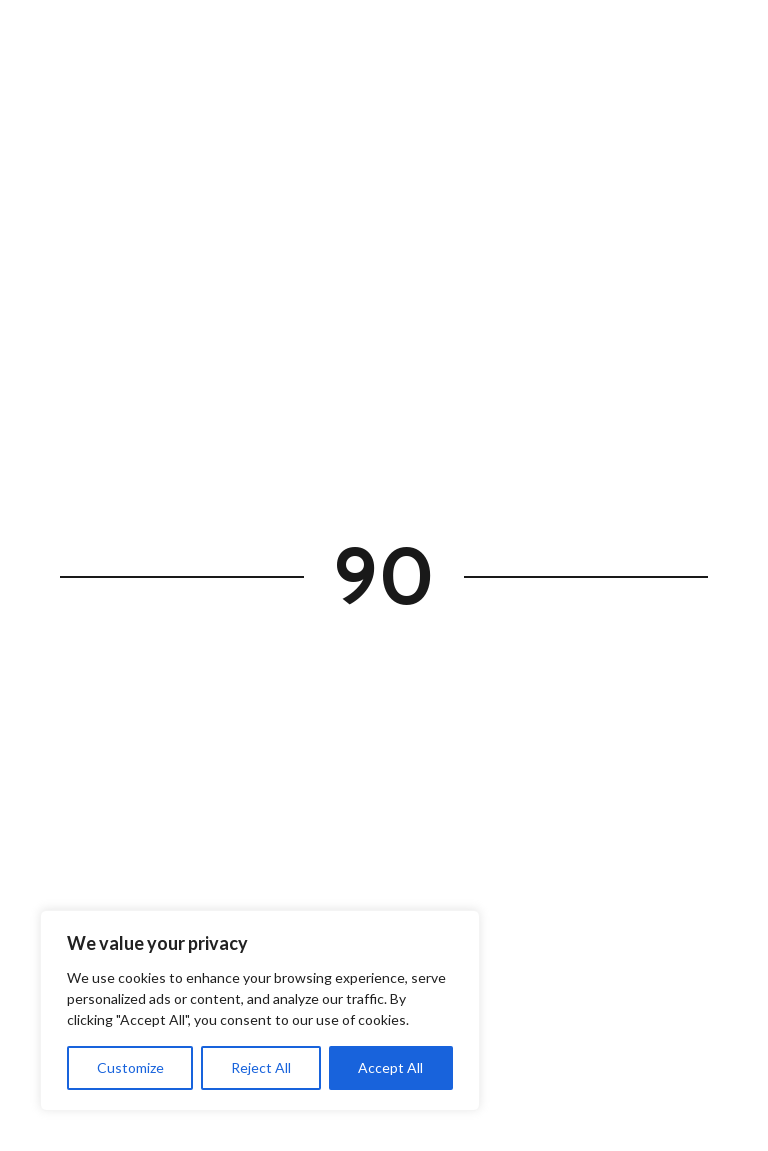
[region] (260, 1010)
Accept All (390, 1067)
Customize (130, 1067)
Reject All (261, 1067)
